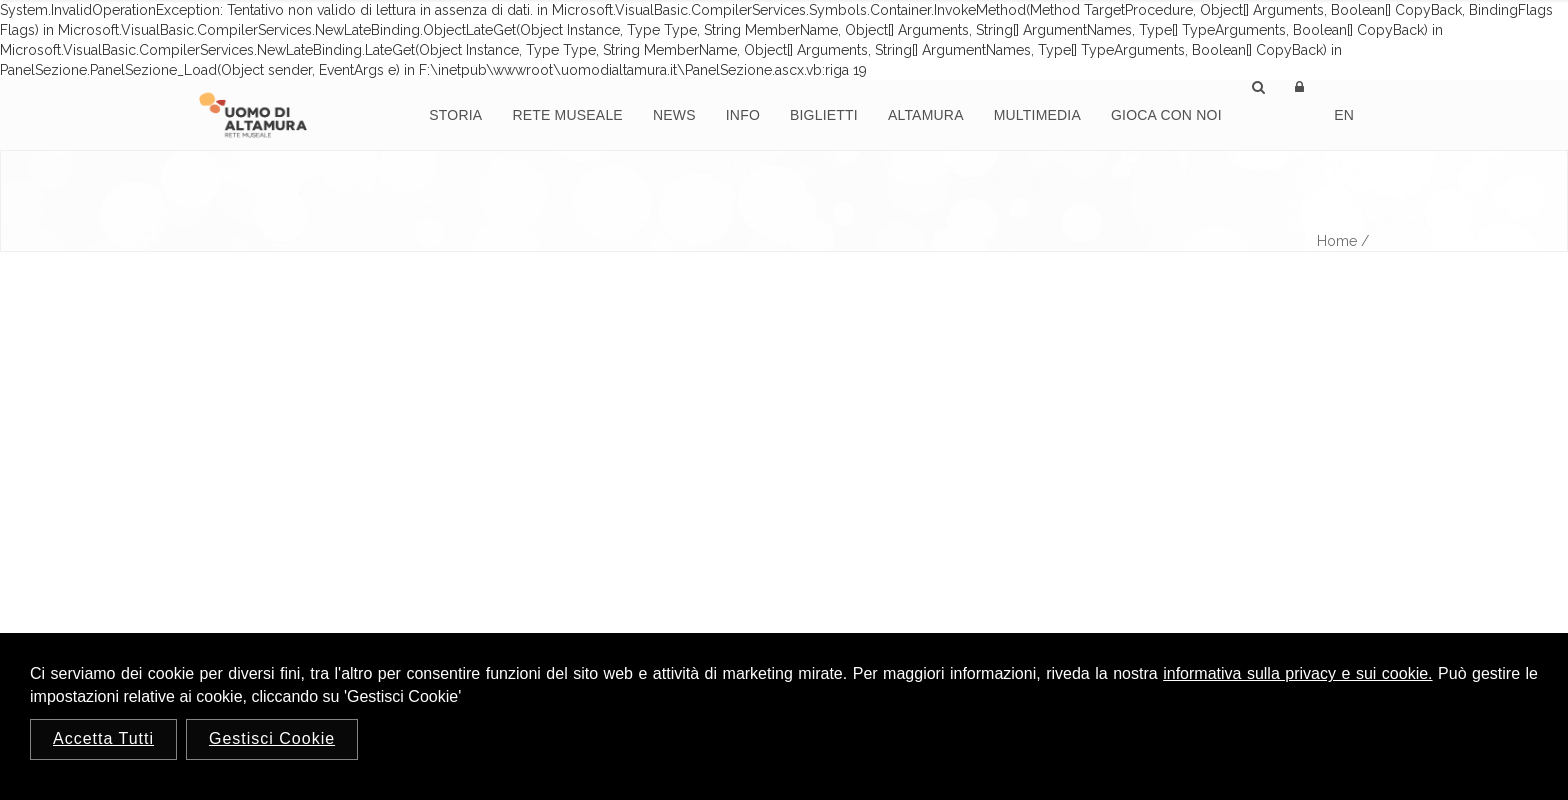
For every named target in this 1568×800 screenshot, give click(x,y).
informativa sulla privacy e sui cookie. (1297, 673)
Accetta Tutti (103, 738)
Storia (455, 115)
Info (743, 115)
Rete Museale (567, 115)
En (1344, 115)
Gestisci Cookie (272, 738)
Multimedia (1037, 115)
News (674, 115)
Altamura (926, 115)
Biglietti (824, 115)
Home (1337, 241)
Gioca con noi (1166, 115)
